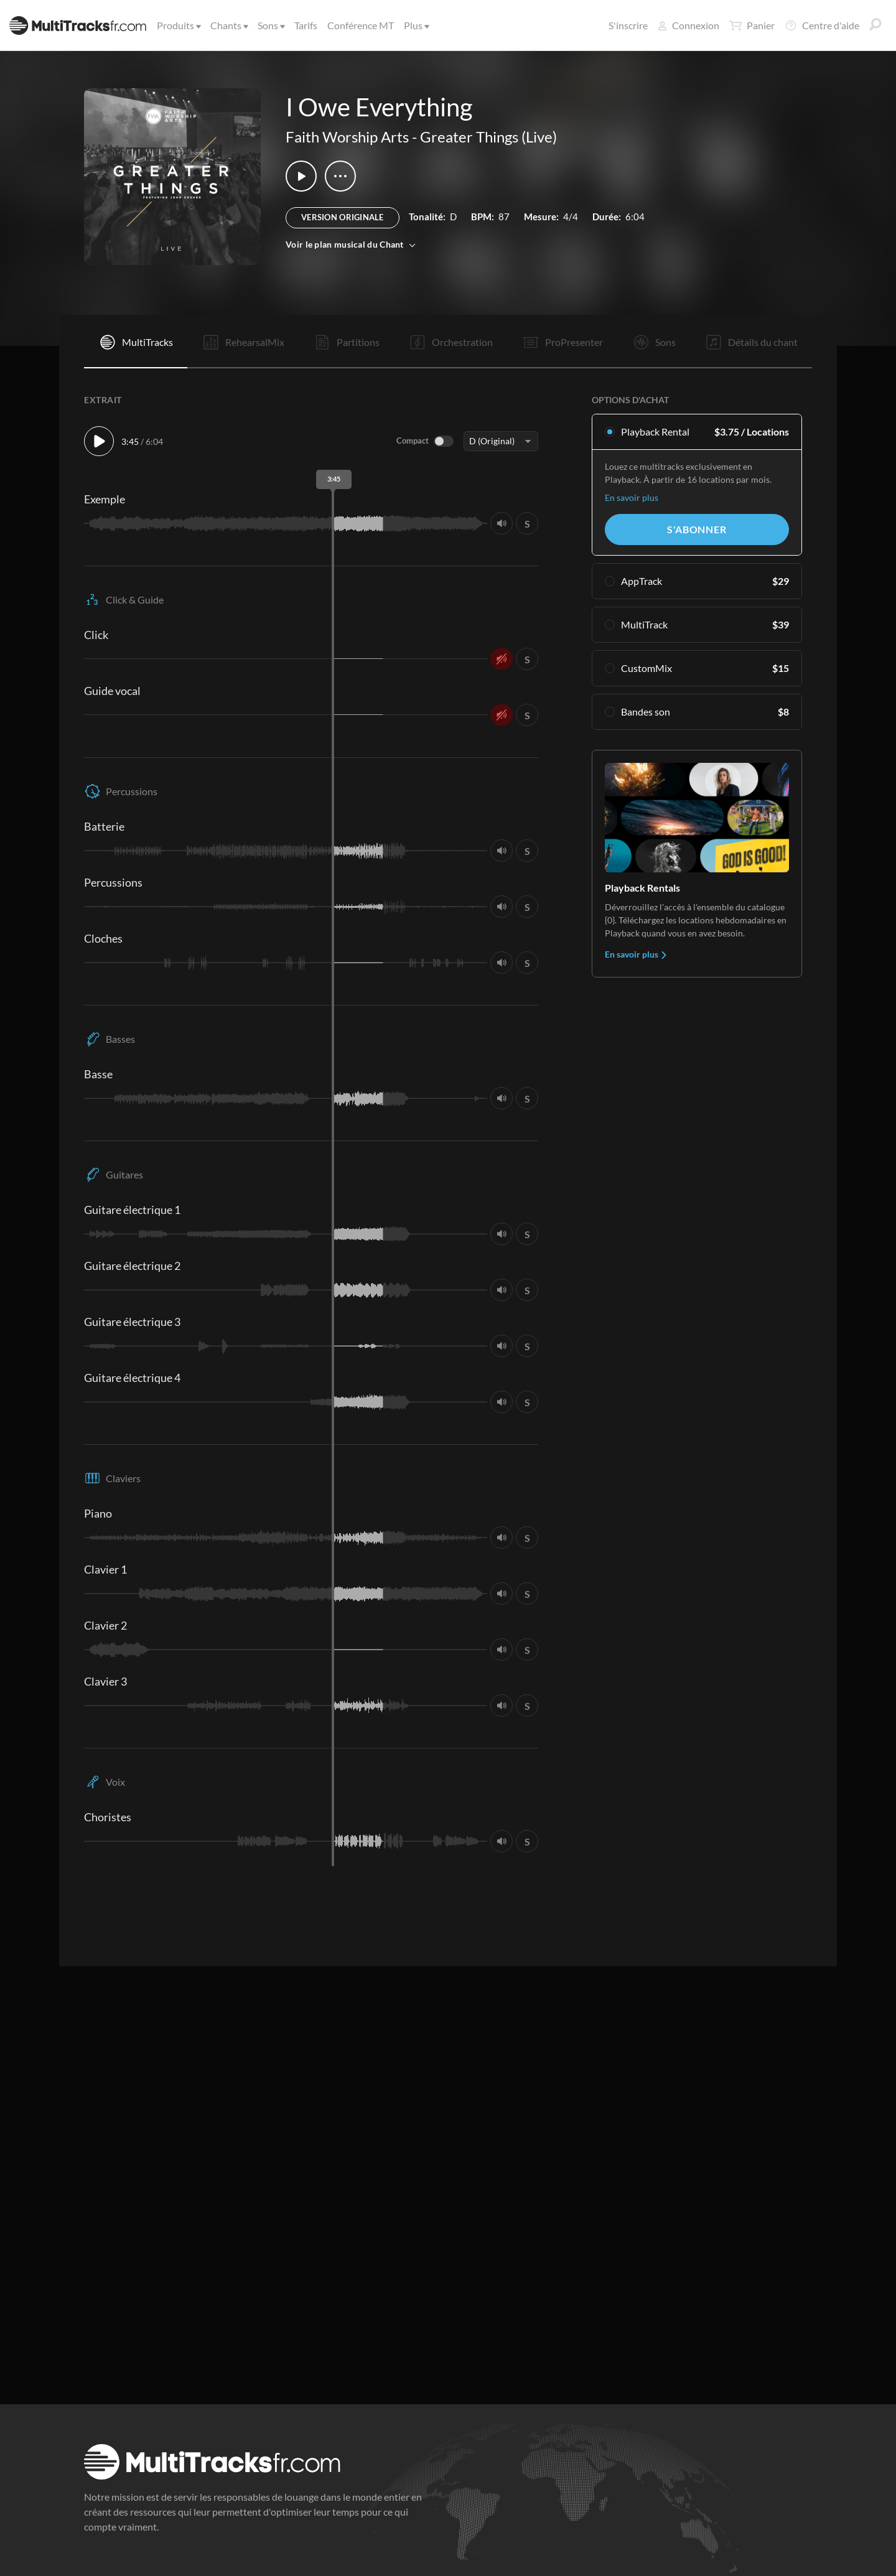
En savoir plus (631, 497)
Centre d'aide (822, 25)
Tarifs (305, 25)
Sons (270, 25)
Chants (228, 25)
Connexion (688, 25)
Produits (178, 25)
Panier (752, 25)
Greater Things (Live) (488, 137)
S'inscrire (628, 25)
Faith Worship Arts (347, 137)
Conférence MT (360, 25)
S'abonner (696, 529)
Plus (415, 25)
